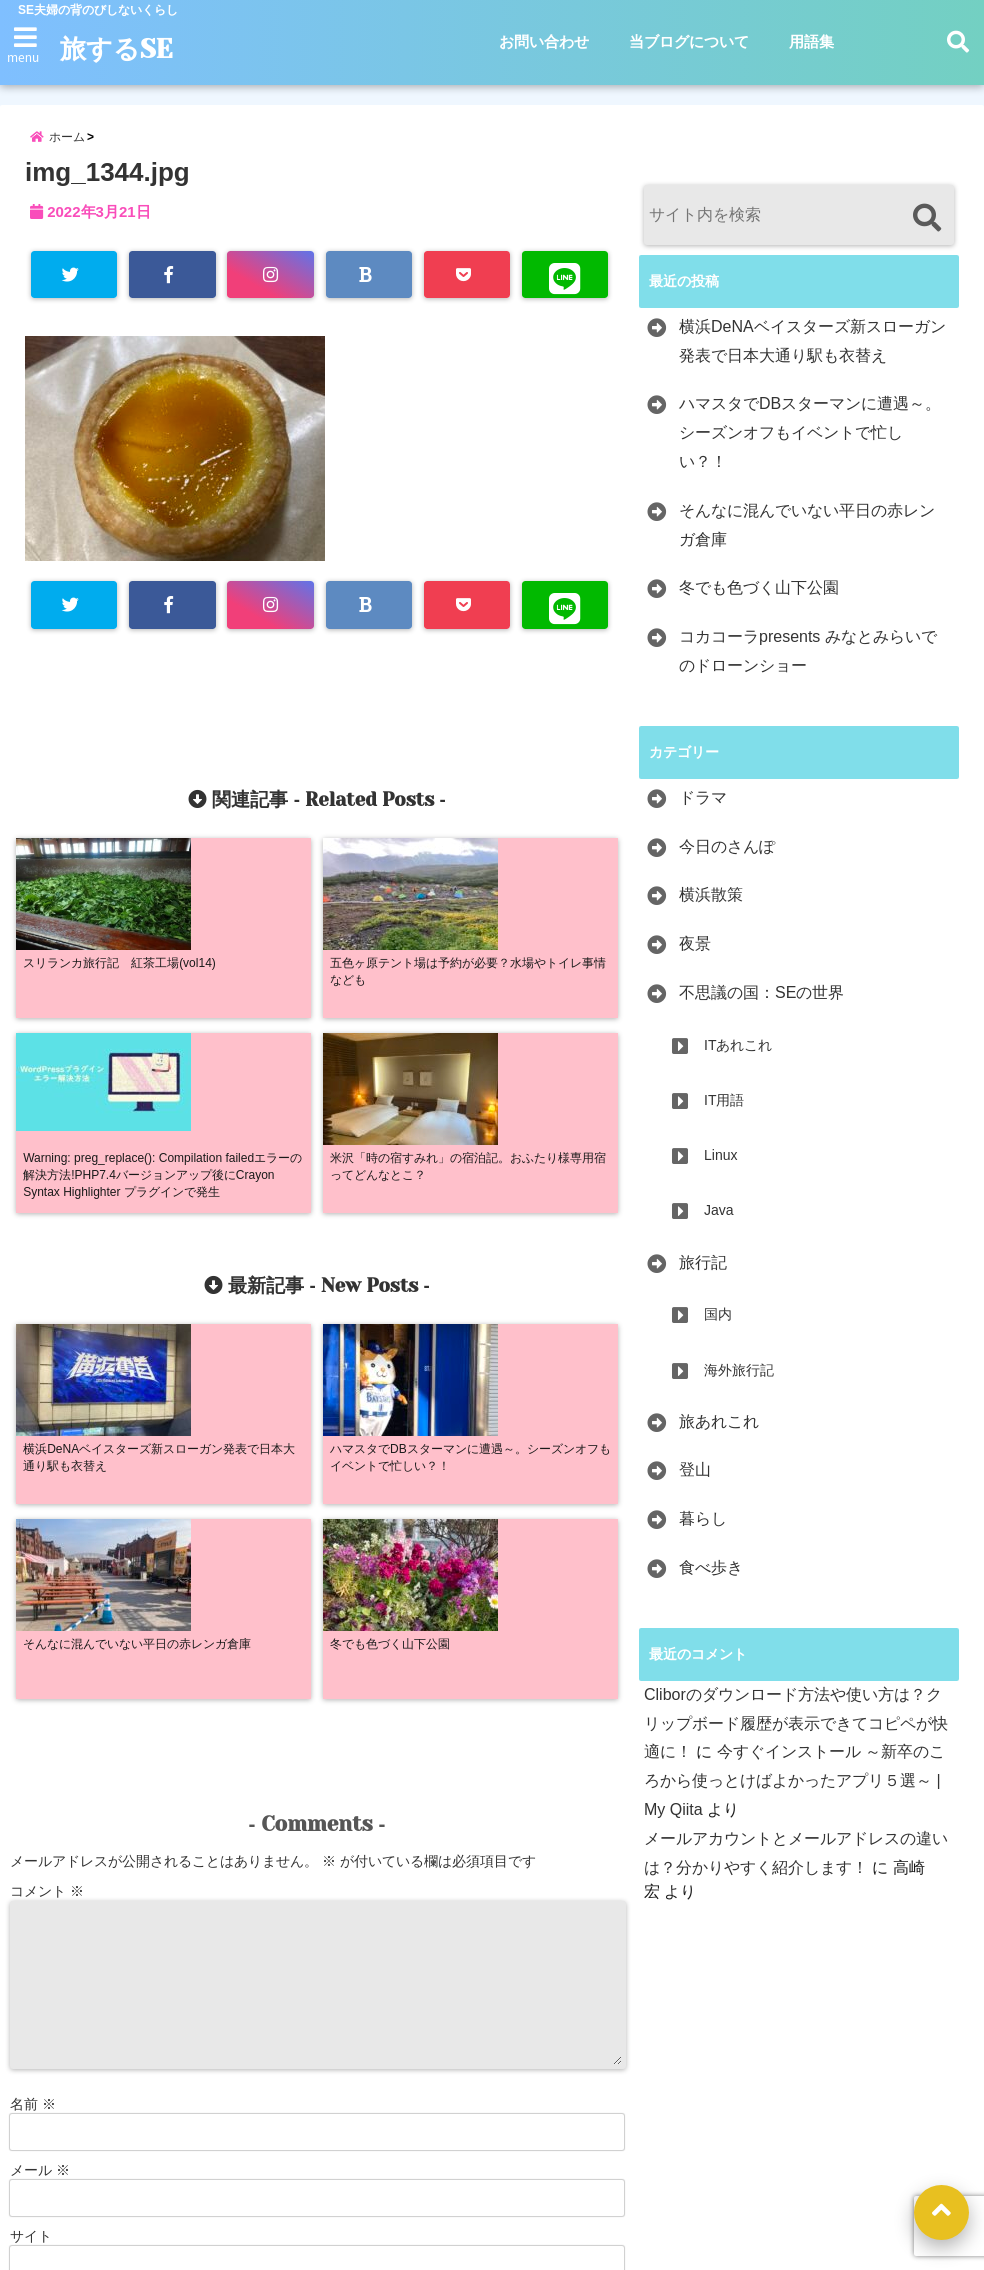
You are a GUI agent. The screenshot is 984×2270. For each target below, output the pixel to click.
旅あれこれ (719, 1433)
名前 (33, 1735)
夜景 (695, 955)
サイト (31, 1867)
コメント (47, 1522)
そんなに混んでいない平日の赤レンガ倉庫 (807, 537)
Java (719, 1223)
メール (40, 1801)
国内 (718, 1327)
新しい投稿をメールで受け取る (125, 1983)
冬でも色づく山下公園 (759, 600)
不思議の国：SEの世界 (761, 1004)
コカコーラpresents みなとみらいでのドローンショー (808, 663)
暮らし (703, 1530)
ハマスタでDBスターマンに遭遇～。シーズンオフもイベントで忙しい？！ (810, 445)
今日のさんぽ (727, 858)
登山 (695, 1482)
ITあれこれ (738, 1057)
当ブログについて (689, 41)
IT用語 (724, 1112)
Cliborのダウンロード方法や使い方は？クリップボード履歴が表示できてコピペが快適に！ (796, 1735)
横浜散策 (711, 907)
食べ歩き (711, 1579)
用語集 (811, 41)
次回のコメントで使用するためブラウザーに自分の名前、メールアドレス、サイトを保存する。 (311, 1953)
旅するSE (124, 49)
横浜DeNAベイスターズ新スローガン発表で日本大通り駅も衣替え (812, 353)
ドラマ (703, 809)
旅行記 (703, 1274)
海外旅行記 (739, 1382)
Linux (720, 1167)
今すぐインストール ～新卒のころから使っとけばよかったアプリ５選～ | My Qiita (794, 1793)
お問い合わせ (544, 41)
